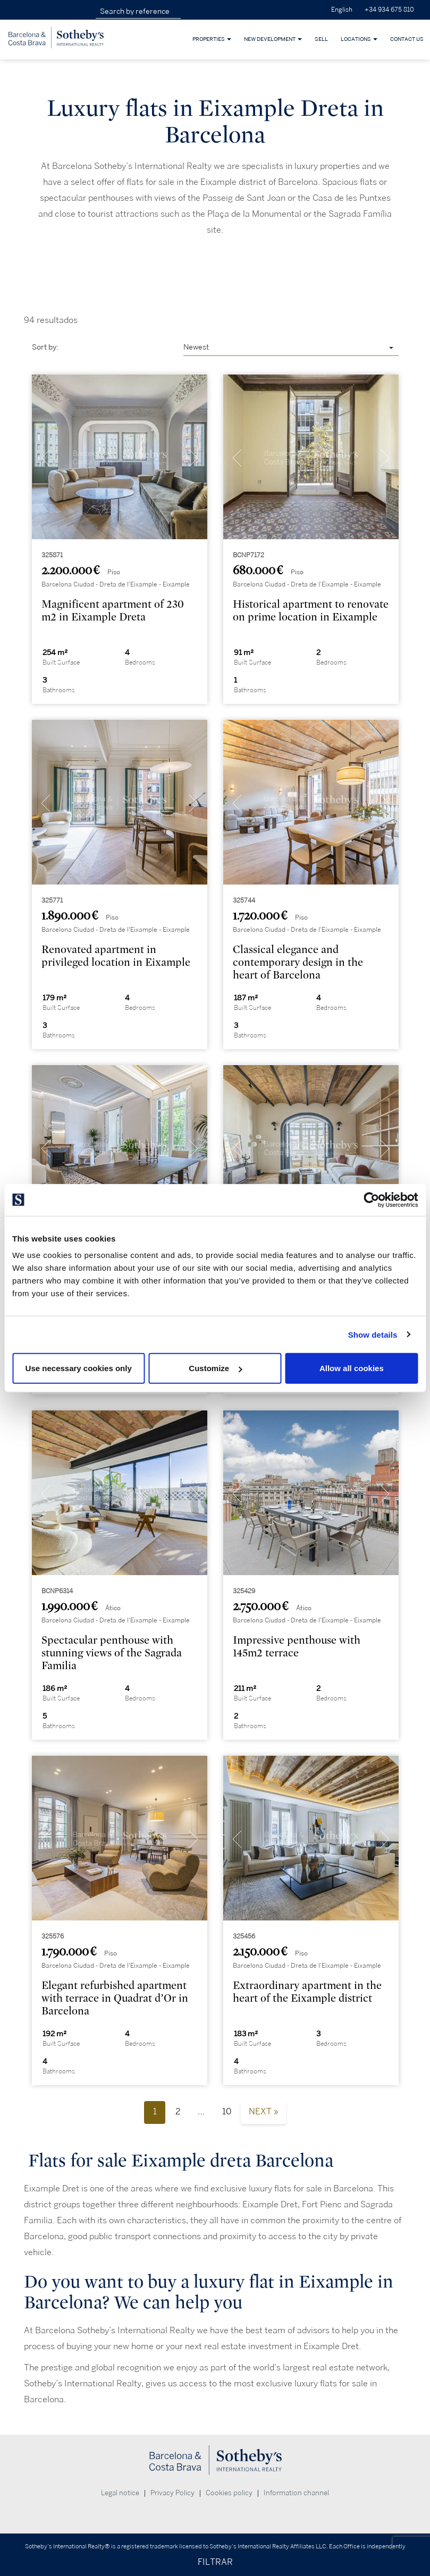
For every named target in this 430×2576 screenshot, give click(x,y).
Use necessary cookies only (79, 1368)
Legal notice (120, 2493)
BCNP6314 (57, 1591)
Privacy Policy (172, 2493)
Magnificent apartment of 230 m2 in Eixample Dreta (112, 611)
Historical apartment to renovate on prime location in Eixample (311, 611)
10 (226, 2112)
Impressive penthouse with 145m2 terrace (296, 1647)
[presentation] (46, 459)
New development (273, 39)
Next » (263, 2112)
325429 (244, 1591)
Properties (211, 39)
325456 (244, 1937)
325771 (52, 901)
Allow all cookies (351, 1368)
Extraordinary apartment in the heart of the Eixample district (307, 1992)
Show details (373, 1334)
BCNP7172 (248, 555)
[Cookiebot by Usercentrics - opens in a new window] (371, 1200)
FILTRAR (215, 2562)
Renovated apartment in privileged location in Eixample (115, 956)
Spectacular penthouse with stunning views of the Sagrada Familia (111, 1653)
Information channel (296, 2493)
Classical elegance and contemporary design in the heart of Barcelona (298, 962)
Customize (215, 1368)
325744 (244, 901)
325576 (52, 1937)
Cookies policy (229, 2493)
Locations (359, 39)
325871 (52, 555)
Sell (321, 39)
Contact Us (407, 39)
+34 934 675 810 (389, 10)
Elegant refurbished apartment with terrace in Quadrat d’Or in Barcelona (115, 1998)
